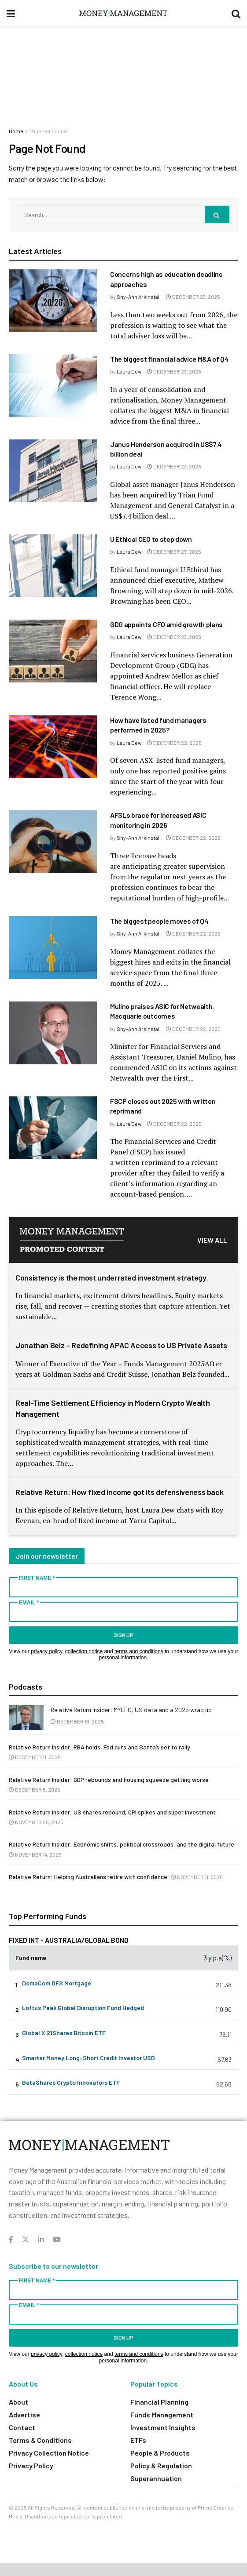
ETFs (138, 2440)
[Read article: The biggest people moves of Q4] (53, 947)
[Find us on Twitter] (25, 2240)
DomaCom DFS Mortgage (56, 1983)
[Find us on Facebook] (11, 2240)
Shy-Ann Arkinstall (139, 297)
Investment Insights (162, 2427)
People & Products (160, 2453)
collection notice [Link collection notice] (84, 1651)
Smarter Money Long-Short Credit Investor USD (88, 2057)
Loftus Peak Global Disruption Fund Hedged (83, 2007)
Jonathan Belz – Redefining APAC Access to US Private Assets (121, 1345)
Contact (22, 2427)
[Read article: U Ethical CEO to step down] (53, 565)
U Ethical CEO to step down (151, 539)
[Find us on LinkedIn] (41, 2240)
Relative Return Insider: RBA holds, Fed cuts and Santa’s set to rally (99, 1747)
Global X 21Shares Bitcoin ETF (64, 2032)
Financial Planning (159, 2402)
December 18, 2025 (77, 1721)
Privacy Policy (31, 2465)
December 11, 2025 (35, 1757)
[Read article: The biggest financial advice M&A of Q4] (53, 385)
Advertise (24, 2414)
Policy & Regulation (161, 2465)
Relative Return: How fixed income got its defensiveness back (119, 1492)
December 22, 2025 (174, 743)
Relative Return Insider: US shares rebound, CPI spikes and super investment (112, 1812)
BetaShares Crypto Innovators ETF (71, 2082)
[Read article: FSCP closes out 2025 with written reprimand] (53, 1127)
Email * (29, 1603)
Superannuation (156, 2478)
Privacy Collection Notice (49, 2453)
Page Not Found (48, 131)
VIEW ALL (212, 1240)
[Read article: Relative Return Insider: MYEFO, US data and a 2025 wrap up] (26, 1717)
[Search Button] (236, 13)
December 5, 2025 (34, 1789)
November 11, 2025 (197, 1877)
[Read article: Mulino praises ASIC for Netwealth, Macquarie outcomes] (53, 1032)
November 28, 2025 (36, 1822)
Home (16, 131)
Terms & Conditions (40, 2440)
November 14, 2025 (35, 1854)
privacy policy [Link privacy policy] (46, 1651)
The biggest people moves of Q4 (159, 921)
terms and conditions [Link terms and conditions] (138, 1651)
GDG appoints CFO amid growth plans (166, 624)
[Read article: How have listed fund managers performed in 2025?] (53, 746)
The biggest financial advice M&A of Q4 (169, 359)
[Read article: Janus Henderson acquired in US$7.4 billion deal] (53, 470)
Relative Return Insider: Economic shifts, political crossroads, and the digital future (121, 1844)
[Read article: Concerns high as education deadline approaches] (53, 300)
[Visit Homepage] (123, 13)
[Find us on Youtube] (57, 2240)
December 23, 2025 (193, 297)
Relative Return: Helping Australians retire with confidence (88, 1876)
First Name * (37, 1578)
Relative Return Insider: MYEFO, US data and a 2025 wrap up (131, 1709)
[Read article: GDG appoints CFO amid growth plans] (53, 651)
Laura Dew (129, 371)
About (18, 2402)
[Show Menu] (11, 13)
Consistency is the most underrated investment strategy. (111, 1277)
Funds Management (161, 2414)
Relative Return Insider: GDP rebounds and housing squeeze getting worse (109, 1779)
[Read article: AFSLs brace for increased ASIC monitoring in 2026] (53, 841)
